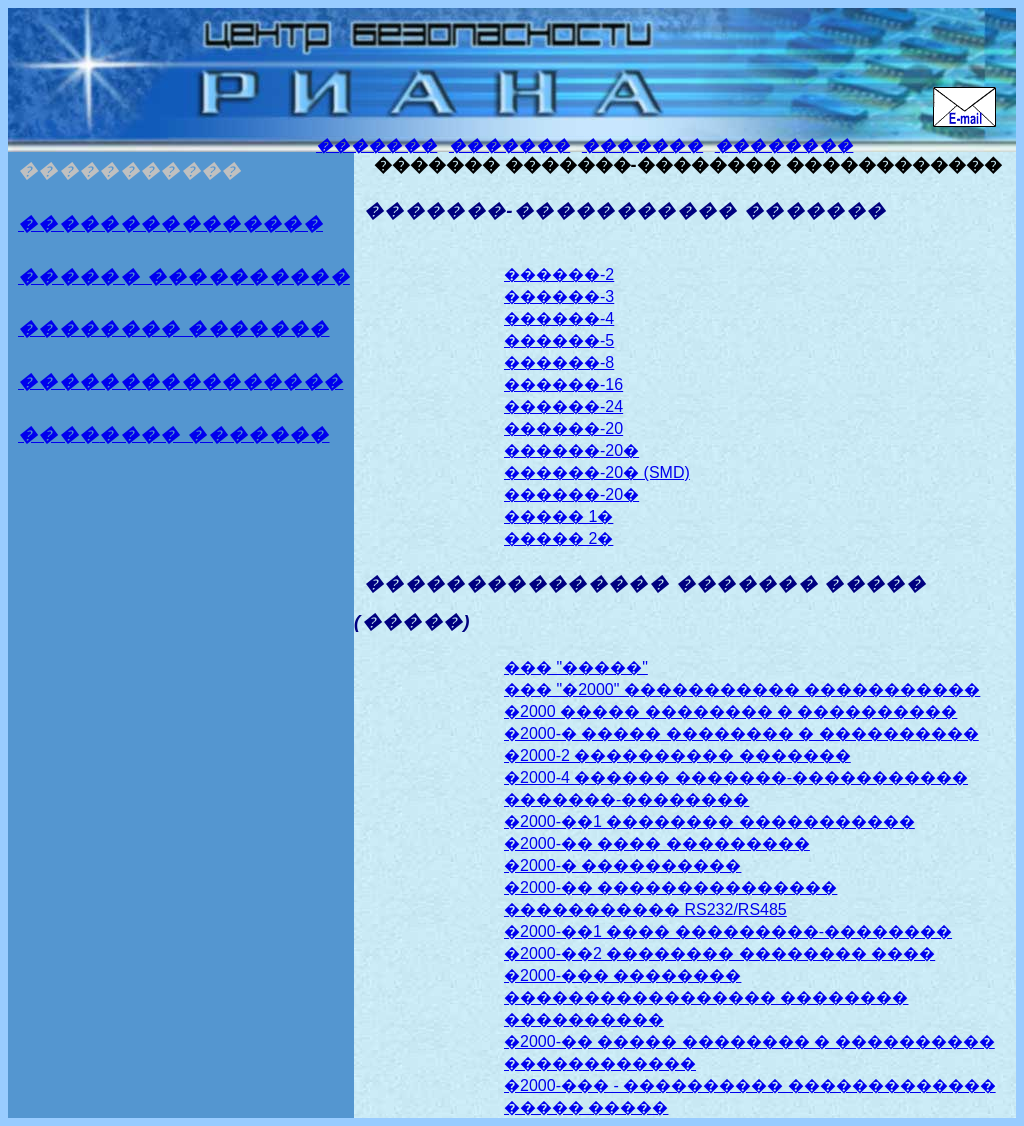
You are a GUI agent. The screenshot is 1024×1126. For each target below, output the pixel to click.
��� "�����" (576, 667)
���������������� (180, 381)
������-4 (559, 318)
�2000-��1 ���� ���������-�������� (728, 931)
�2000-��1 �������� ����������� (709, 821)
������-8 (559, 362)
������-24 (563, 406)
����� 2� (558, 538)
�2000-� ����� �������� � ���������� (741, 733)
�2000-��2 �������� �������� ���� (719, 953)
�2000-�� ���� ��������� (657, 843)
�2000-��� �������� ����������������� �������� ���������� (706, 997)
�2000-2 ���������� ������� (677, 755)
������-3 (559, 296)
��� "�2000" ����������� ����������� (742, 689)
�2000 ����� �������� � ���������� (730, 711)
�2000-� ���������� (622, 865)
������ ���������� (184, 276)
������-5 (559, 340)
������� (376, 145)
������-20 (563, 428)
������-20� (571, 450)
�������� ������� (174, 328)
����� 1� (558, 516)
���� (174, 434)
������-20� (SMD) (597, 472)
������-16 (563, 384)
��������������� (170, 223)
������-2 (559, 274)
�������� (784, 145)
